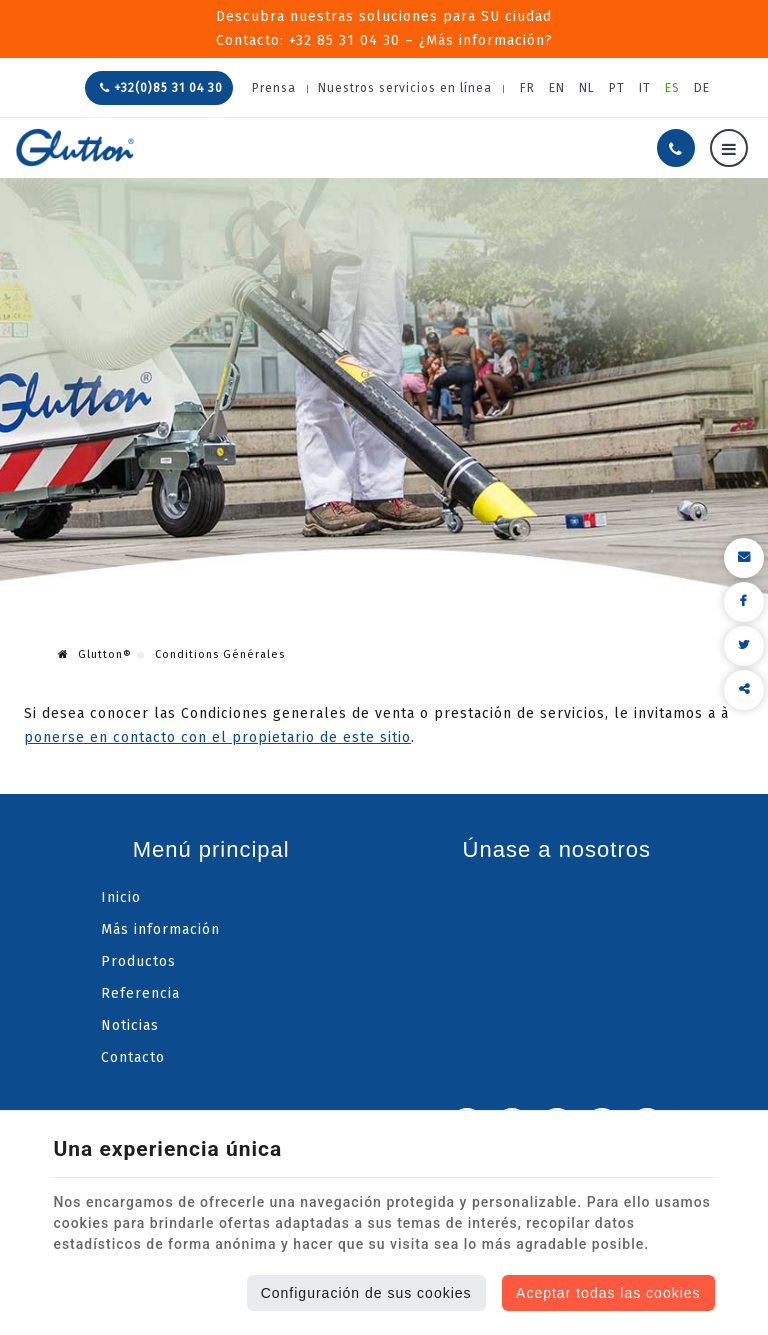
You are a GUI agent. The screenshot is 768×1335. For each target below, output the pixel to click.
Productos (138, 961)
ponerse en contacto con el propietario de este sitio (217, 737)
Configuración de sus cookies (366, 1293)
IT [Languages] (645, 88)
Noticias (130, 1025)
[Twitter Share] (744, 646)
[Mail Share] (744, 558)
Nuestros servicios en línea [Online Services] (405, 88)
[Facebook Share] (744, 602)
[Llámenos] (676, 148)
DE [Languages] (702, 88)
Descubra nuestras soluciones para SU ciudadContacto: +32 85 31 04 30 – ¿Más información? (384, 28)
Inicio (121, 897)
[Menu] (729, 148)
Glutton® (95, 654)
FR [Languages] (527, 88)
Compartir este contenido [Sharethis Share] (744, 690)
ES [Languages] (672, 88)
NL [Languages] (587, 88)
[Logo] (75, 147)
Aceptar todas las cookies (608, 1293)
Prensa (274, 88)
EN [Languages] (557, 88)
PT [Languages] (617, 88)
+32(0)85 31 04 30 (161, 88)
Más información (160, 929)
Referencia (140, 993)
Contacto (133, 1057)
